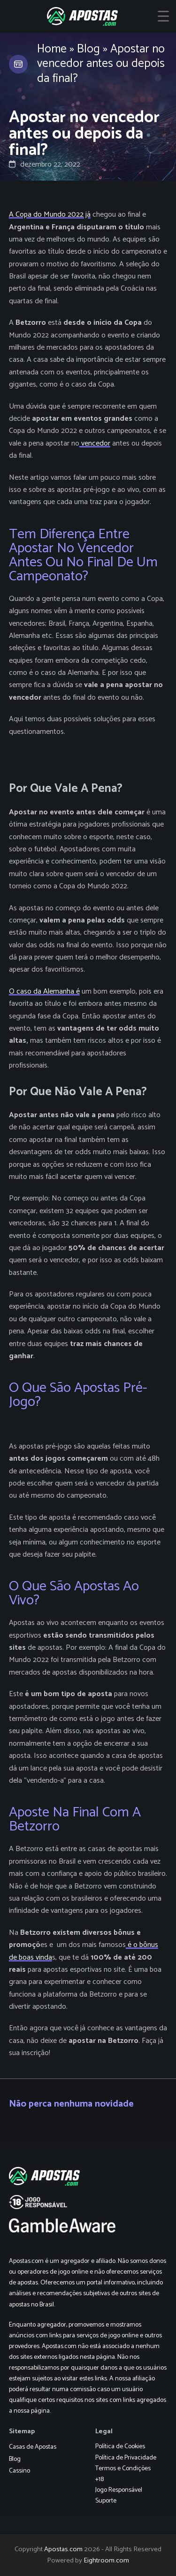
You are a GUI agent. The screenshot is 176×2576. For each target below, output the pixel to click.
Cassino (19, 2471)
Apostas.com (63, 2549)
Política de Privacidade (125, 2457)
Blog (88, 49)
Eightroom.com (106, 2560)
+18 (99, 2479)
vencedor (94, 443)
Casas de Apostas (32, 2447)
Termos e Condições (123, 2468)
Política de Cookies (120, 2446)
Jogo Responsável (118, 2490)
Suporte (105, 2501)
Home (52, 49)
